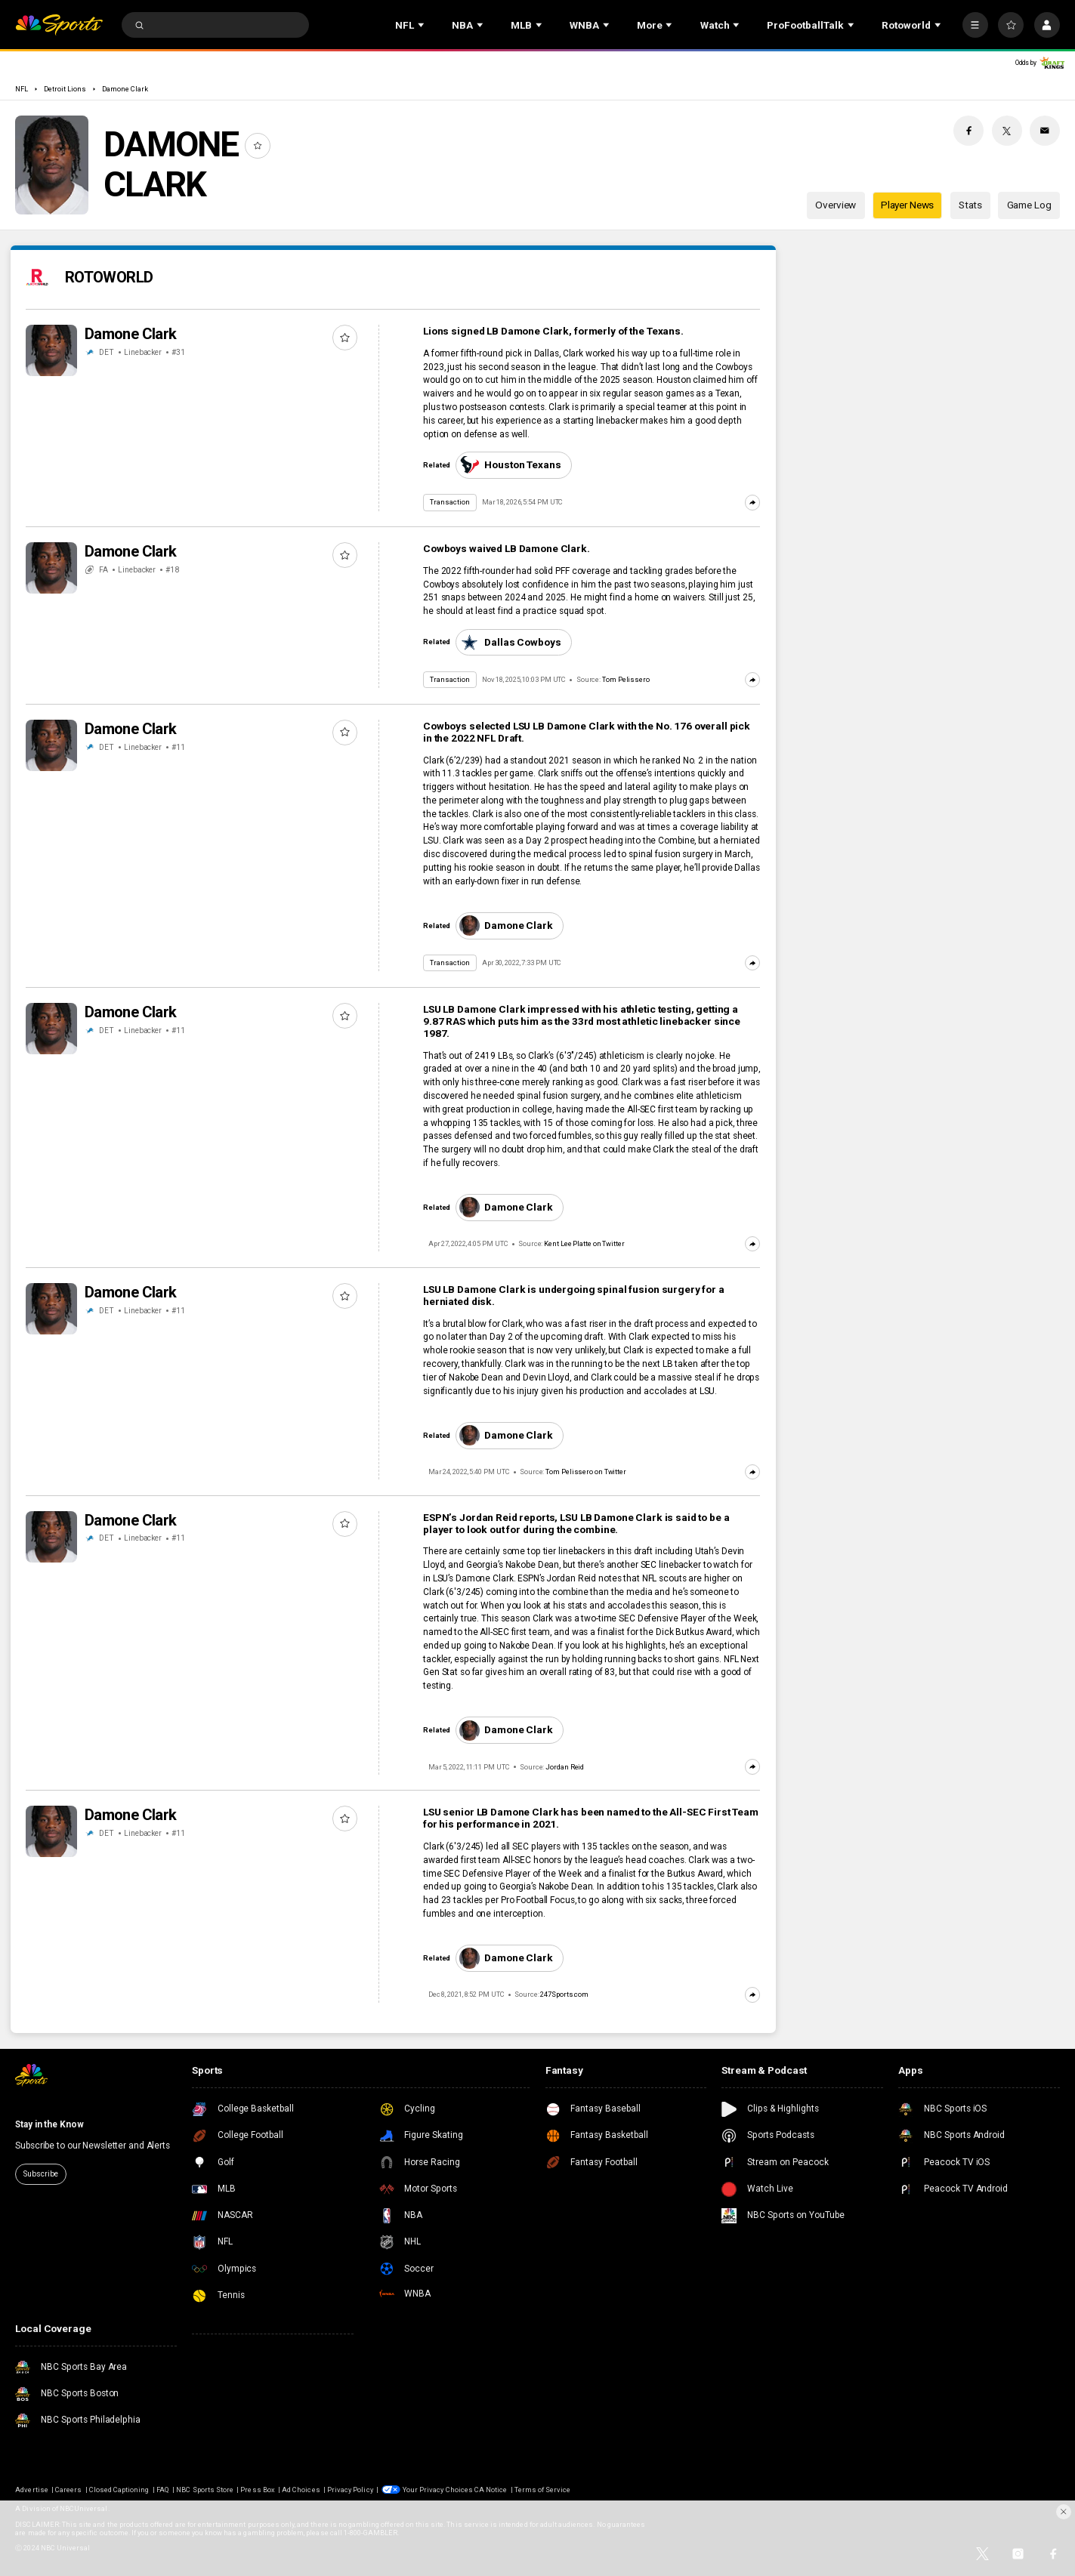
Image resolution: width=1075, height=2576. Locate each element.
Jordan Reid (564, 1767)
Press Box (257, 2489)
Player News (907, 205)
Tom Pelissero (626, 679)
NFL (21, 89)
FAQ (162, 2489)
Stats (970, 205)
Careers (68, 2489)
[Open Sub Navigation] (422, 25)
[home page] (58, 25)
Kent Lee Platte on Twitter (584, 1243)
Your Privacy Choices (438, 2489)
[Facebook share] (968, 131)
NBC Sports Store (204, 2489)
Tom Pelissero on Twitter (585, 1471)
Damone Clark (125, 89)
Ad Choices (301, 2489)
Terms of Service (542, 2489)
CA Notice (490, 2489)
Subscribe (40, 2174)
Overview (835, 205)
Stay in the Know (49, 2124)
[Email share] (1045, 131)
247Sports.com (564, 1994)
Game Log (1029, 205)
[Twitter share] (1007, 131)
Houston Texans (510, 465)
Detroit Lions (65, 89)
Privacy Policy (350, 2489)
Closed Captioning (119, 2489)
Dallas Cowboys (510, 642)
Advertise (31, 2489)
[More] (975, 25)
